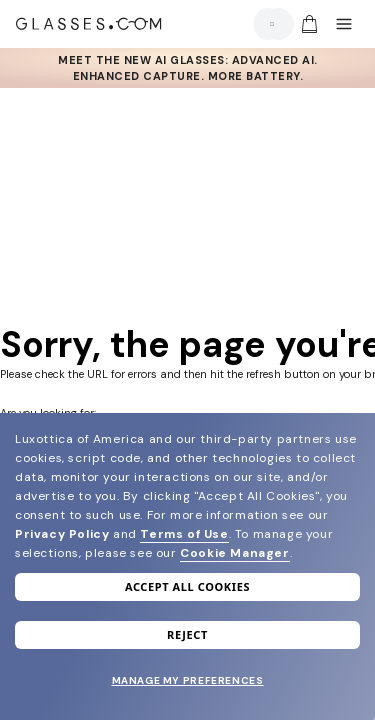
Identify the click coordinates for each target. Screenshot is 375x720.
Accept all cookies (187, 586)
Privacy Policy (62, 534)
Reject (187, 634)
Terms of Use (184, 534)
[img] (309, 24)
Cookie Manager (234, 553)
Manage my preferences (188, 680)
